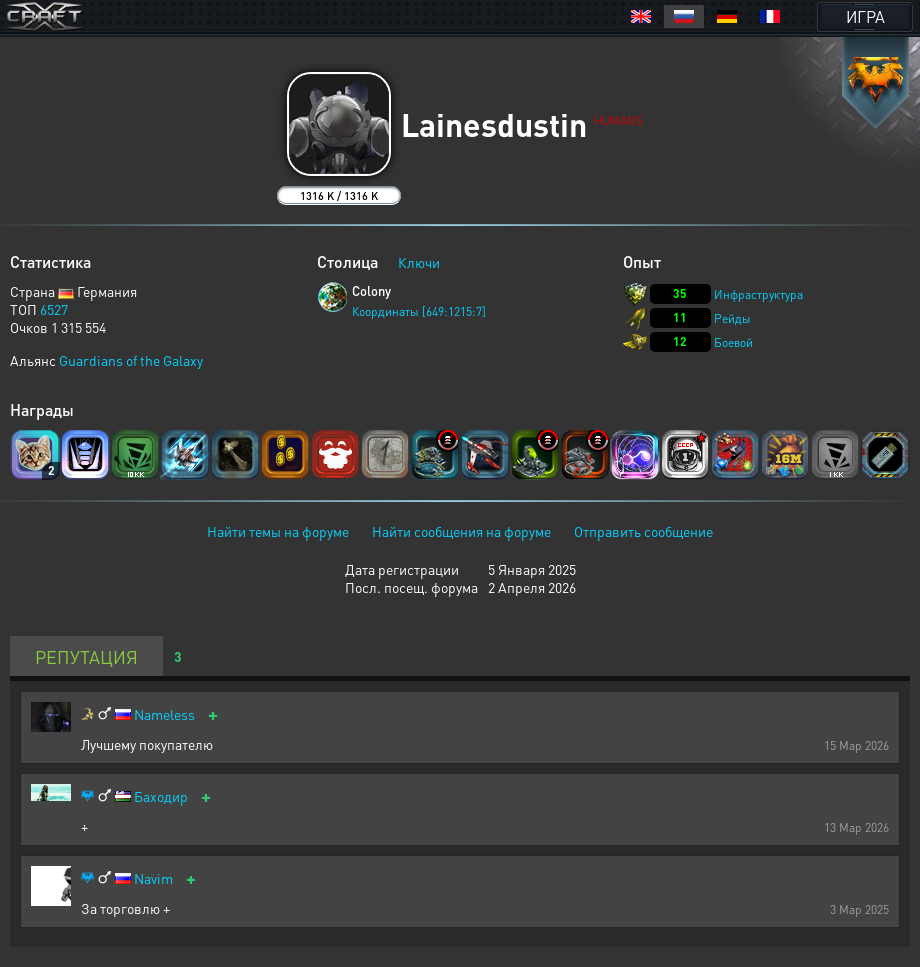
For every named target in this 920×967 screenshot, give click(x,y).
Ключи (419, 262)
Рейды (732, 318)
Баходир (161, 796)
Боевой (733, 342)
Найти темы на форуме (278, 531)
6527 (54, 309)
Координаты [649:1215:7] (419, 311)
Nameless (164, 714)
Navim (153, 878)
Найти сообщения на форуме (461, 531)
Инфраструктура (758, 294)
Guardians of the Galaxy (131, 360)
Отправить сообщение (643, 531)
